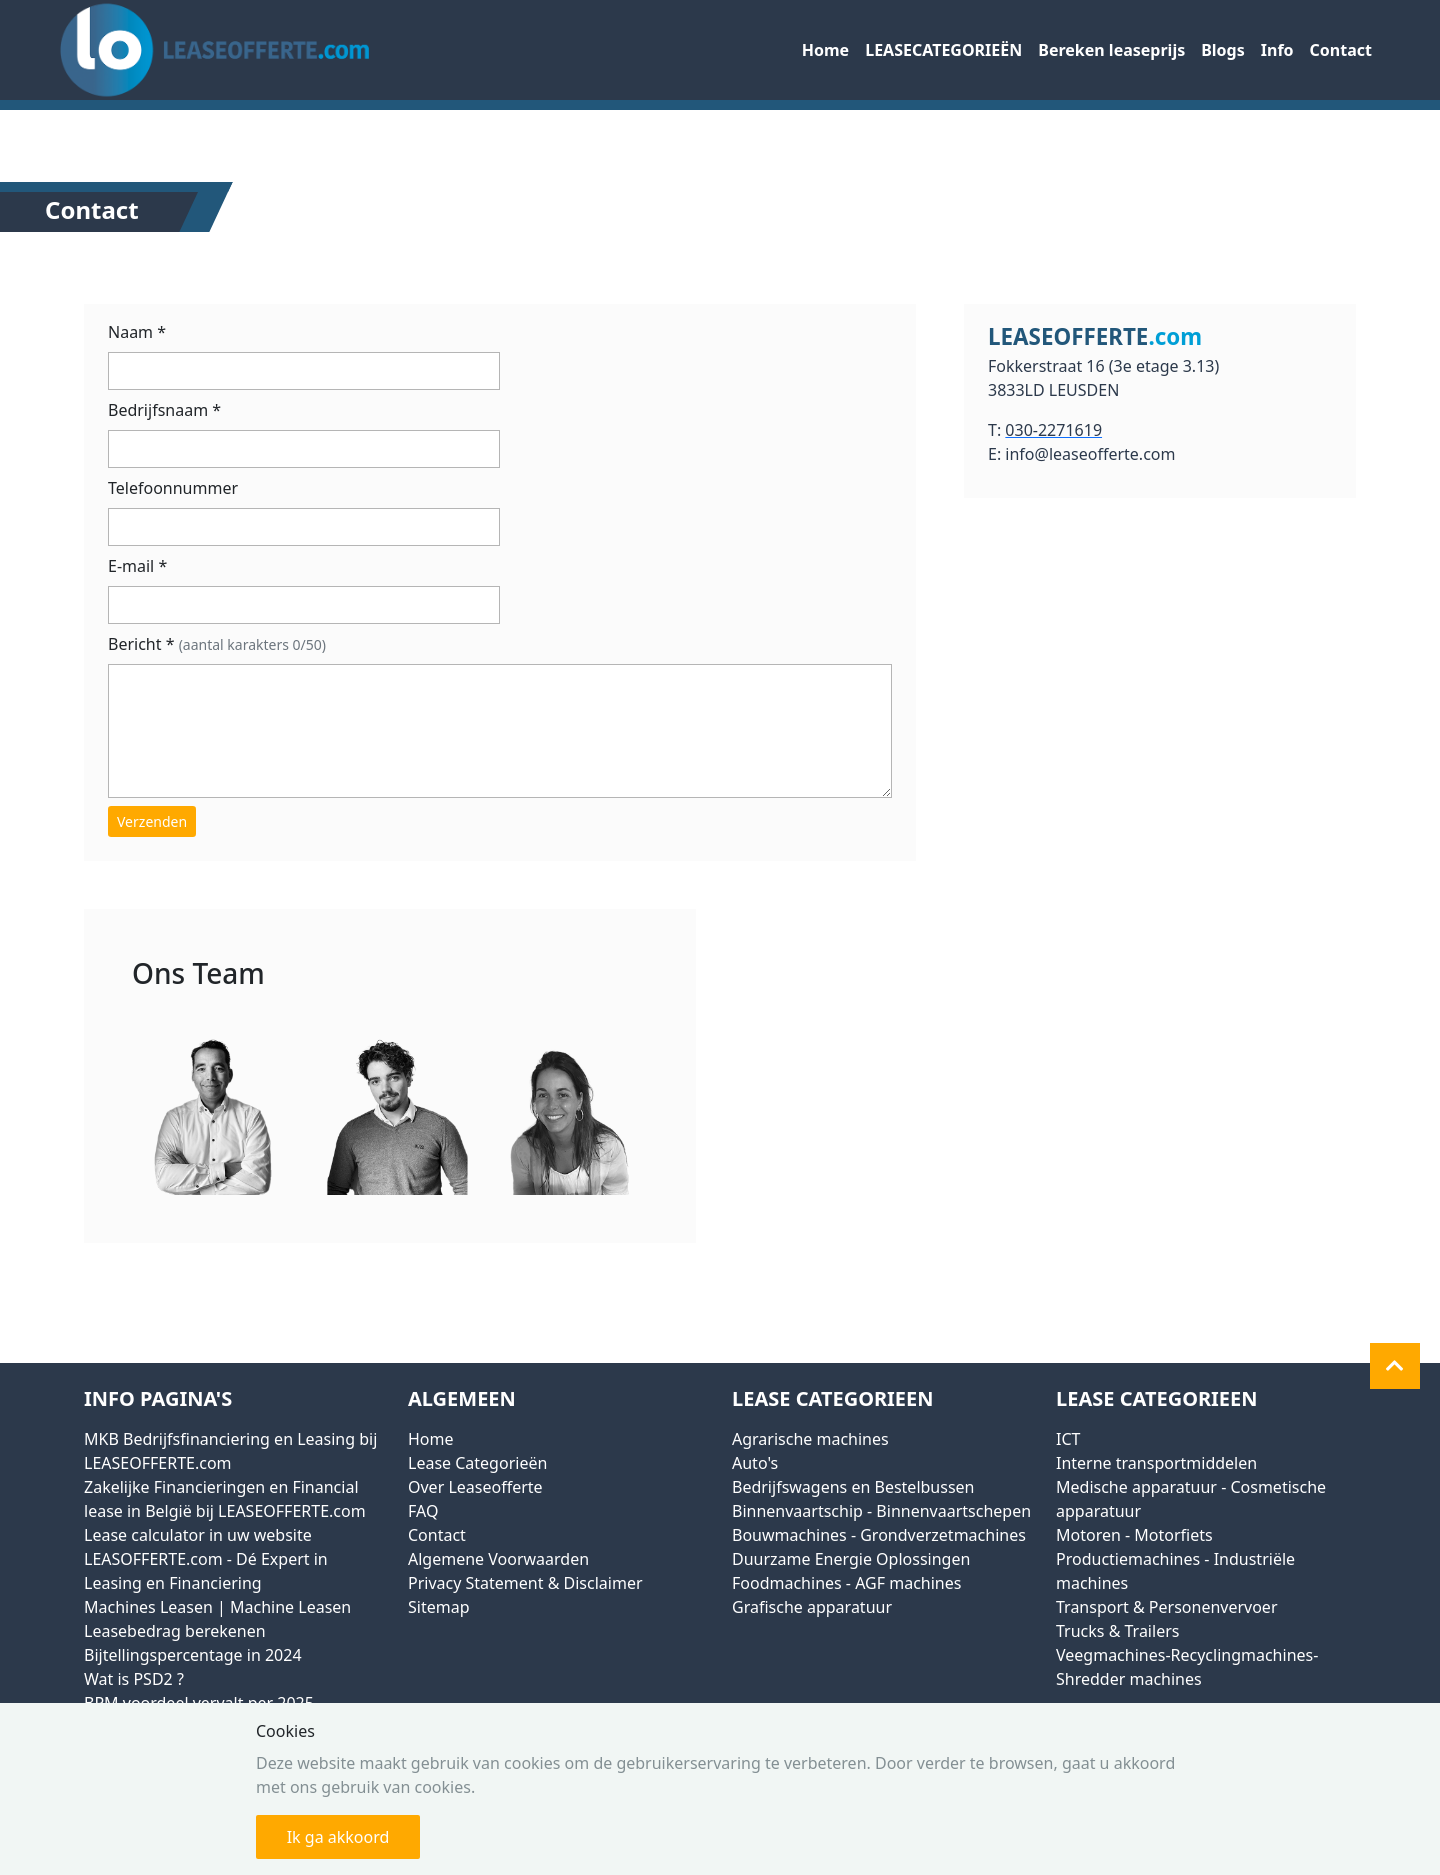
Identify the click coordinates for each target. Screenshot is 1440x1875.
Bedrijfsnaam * (164, 410)
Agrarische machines (810, 1439)
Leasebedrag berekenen (175, 1631)
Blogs (1223, 50)
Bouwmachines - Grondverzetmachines (879, 1535)
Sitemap (439, 1607)
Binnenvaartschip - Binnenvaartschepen (881, 1511)
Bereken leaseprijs (1111, 50)
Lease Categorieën (477, 1463)
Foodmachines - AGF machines (846, 1583)
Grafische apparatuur (812, 1607)
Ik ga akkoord (338, 1837)
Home (825, 50)
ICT (1068, 1439)
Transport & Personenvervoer (1167, 1607)
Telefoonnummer (173, 488)
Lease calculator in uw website (198, 1535)
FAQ (423, 1511)
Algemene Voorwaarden (498, 1559)
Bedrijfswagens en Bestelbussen (853, 1487)
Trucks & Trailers (1117, 1631)
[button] (1395, 1366)
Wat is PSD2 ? (134, 1679)
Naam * (137, 332)
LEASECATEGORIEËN (943, 50)
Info (1277, 50)
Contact (1341, 50)
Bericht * (217, 644)
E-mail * (137, 566)
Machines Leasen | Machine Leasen (217, 1607)
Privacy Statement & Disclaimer (525, 1583)
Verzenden (152, 821)
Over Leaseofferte (475, 1487)
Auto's (755, 1463)
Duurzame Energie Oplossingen (851, 1559)
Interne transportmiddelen (1156, 1463)
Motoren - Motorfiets (1134, 1535)
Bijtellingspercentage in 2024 (193, 1655)
